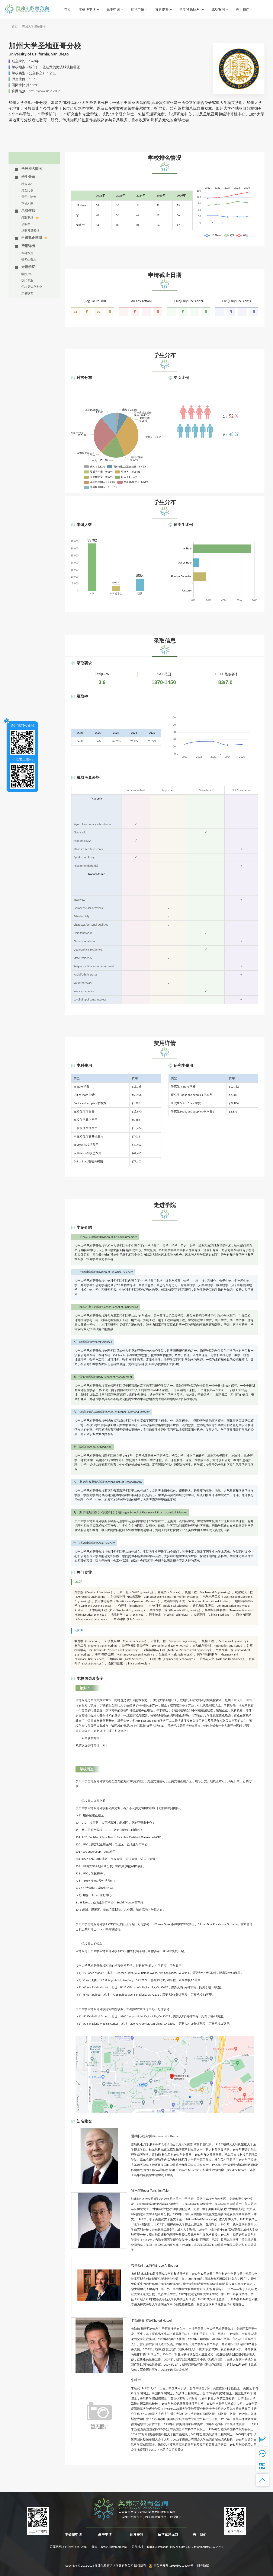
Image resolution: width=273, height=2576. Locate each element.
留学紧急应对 (191, 9)
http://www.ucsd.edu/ (44, 91)
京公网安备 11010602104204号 (173, 2565)
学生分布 (28, 177)
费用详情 (28, 246)
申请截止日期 (31, 238)
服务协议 (203, 2565)
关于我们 (244, 9)
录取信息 (28, 210)
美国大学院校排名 (34, 26)
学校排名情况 (31, 169)
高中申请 (114, 9)
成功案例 (219, 9)
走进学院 (28, 267)
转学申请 (139, 9)
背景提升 (163, 9)
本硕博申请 (89, 9)
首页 (67, 9)
